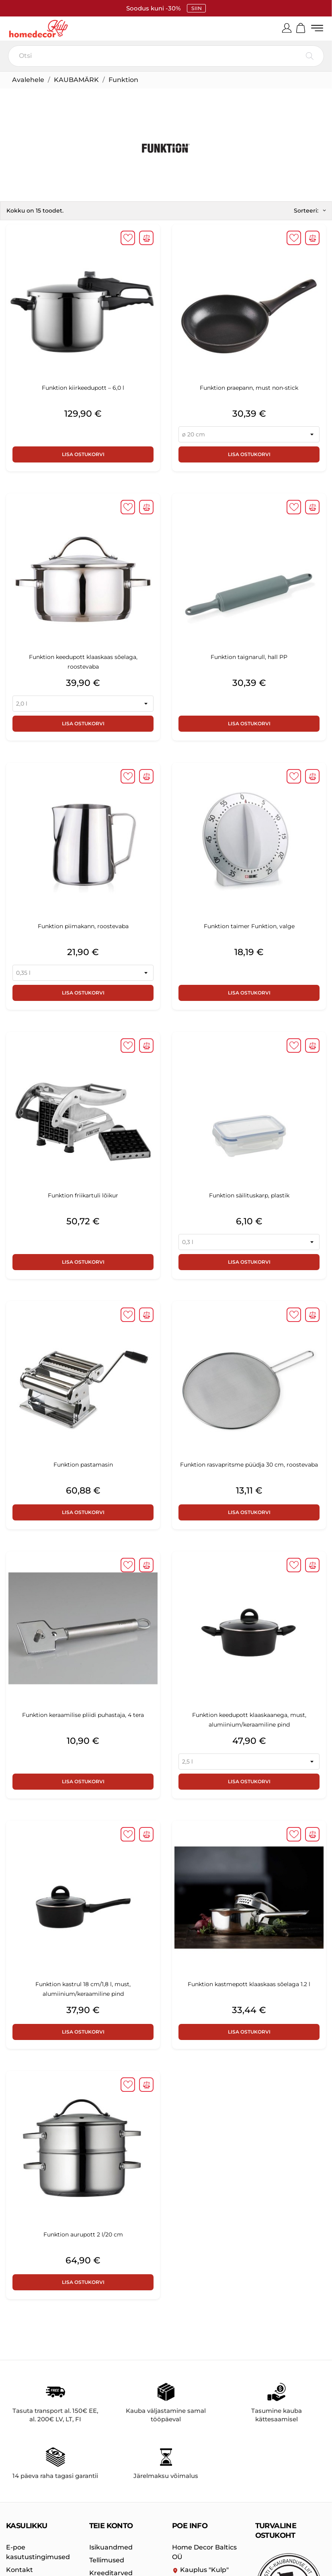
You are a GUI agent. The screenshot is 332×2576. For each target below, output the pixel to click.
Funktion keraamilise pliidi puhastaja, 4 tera (83, 1715)
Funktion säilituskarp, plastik (249, 1196)
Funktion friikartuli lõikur (83, 1196)
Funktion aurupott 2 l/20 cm (83, 2235)
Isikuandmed (111, 2548)
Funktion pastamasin (83, 1465)
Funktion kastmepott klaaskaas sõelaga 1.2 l (249, 1985)
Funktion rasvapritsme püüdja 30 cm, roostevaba (249, 1465)
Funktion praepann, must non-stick (249, 388)
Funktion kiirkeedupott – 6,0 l (83, 388)
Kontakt (19, 2570)
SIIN (196, 8)
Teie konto (111, 2526)
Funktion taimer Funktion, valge (249, 927)
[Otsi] (166, 57)
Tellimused (106, 2561)
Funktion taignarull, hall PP (249, 657)
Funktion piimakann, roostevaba (83, 927)
